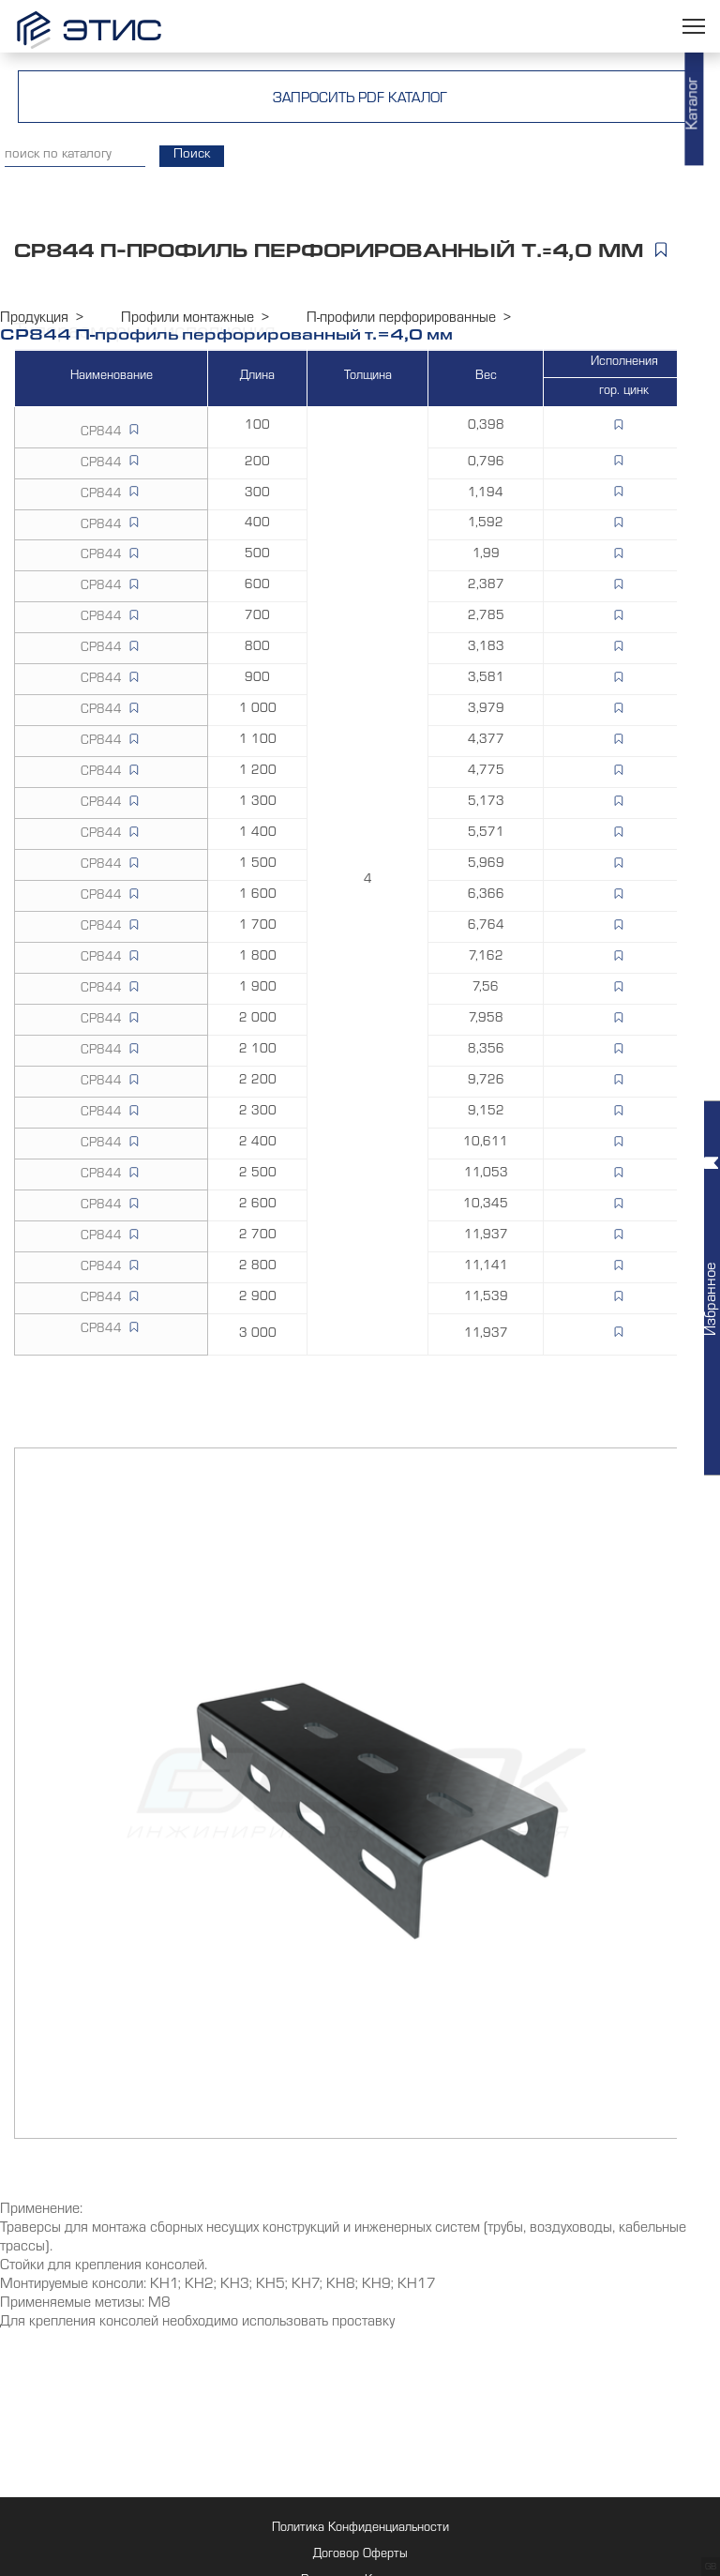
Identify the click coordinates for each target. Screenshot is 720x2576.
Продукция (34, 318)
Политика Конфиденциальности (360, 2529)
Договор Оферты (360, 2555)
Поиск (191, 156)
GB (710, 2567)
